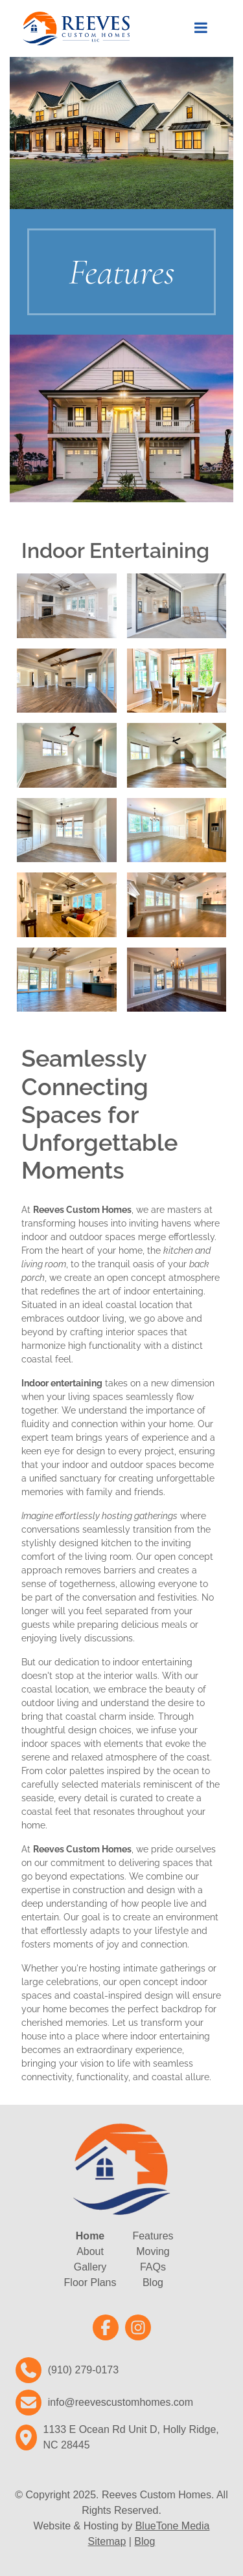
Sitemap (107, 2541)
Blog (153, 2282)
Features (152, 2235)
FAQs (153, 2266)
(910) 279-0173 (83, 2369)
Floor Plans (90, 2282)
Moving (153, 2251)
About (90, 2251)
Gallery (90, 2266)
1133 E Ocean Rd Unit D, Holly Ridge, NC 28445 (131, 2437)
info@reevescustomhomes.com (120, 2402)
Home (90, 2235)
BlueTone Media (172, 2525)
